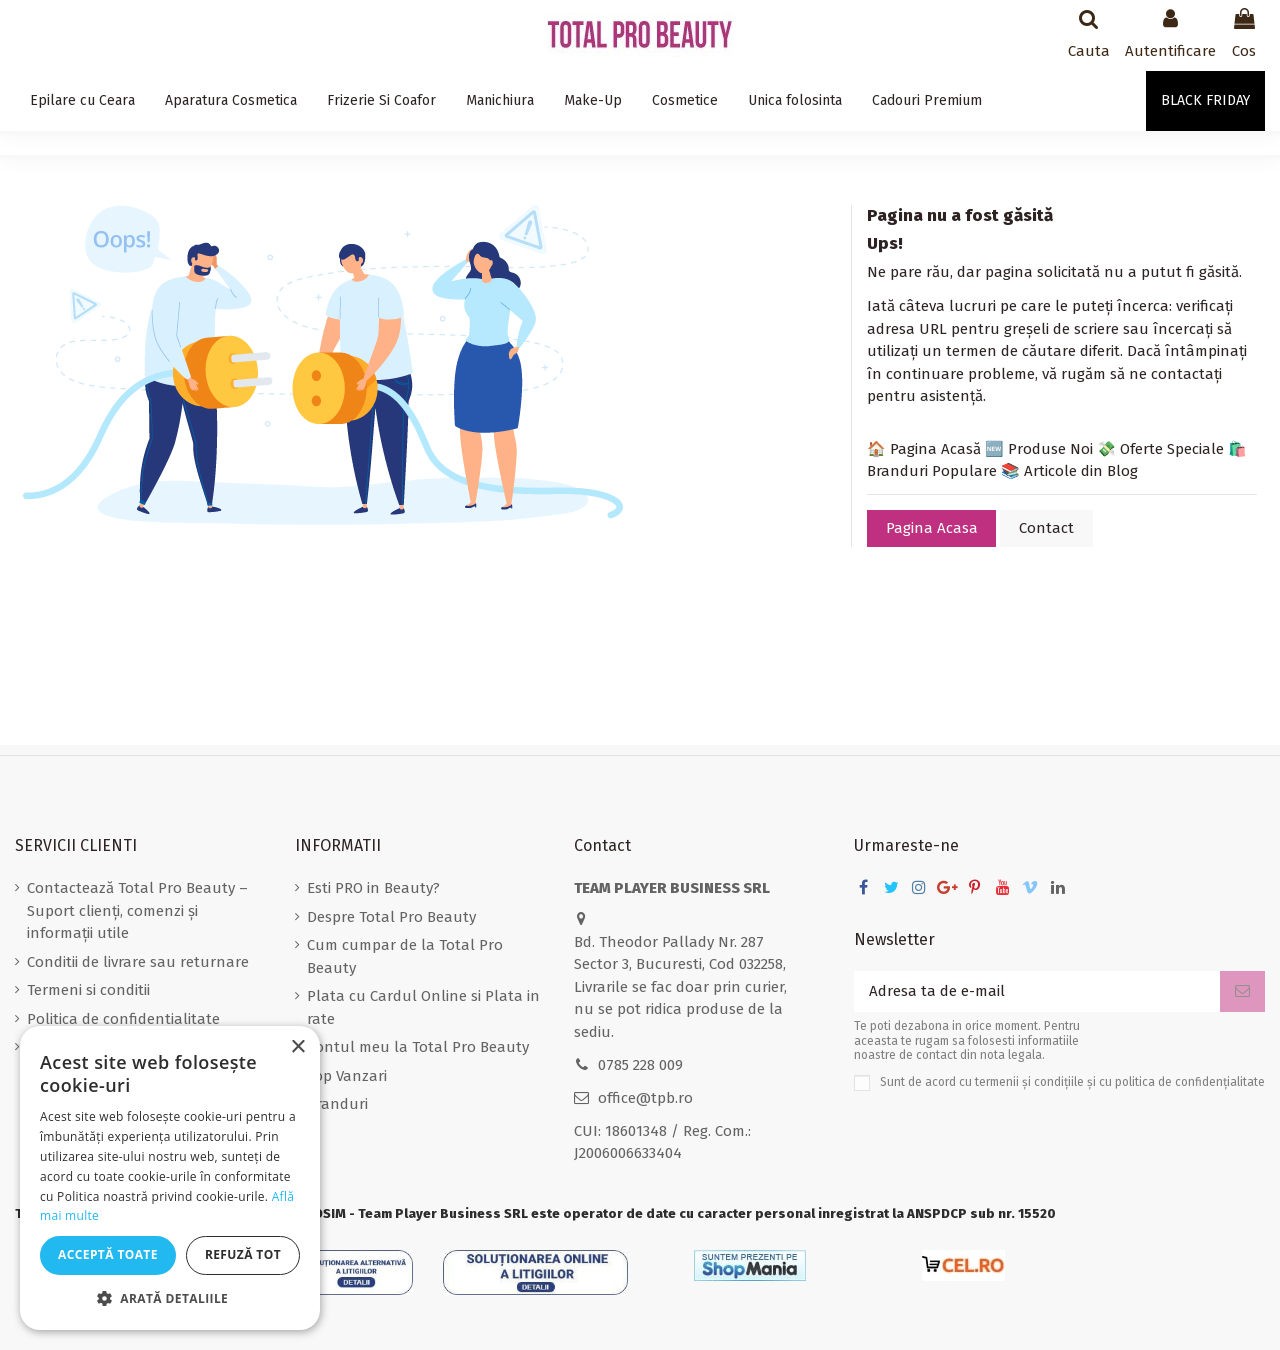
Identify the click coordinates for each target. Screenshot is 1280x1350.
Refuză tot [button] (243, 1254)
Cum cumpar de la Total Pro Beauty (405, 956)
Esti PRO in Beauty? (373, 888)
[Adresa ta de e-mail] (1037, 991)
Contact (1046, 528)
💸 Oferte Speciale (1160, 449)
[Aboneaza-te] (1242, 991)
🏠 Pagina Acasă (924, 449)
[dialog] (170, 1178)
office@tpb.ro (645, 1098)
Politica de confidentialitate (123, 1019)
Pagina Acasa (932, 528)
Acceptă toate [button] (108, 1254)
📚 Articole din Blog (1069, 471)
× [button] (297, 1047)
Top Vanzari (347, 1076)
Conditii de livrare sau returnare (138, 962)
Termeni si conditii (88, 990)
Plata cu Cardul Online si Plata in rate (423, 1007)
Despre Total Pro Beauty (391, 917)
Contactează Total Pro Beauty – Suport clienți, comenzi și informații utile (137, 910)
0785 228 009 (640, 1065)
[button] (170, 1299)
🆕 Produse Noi (1039, 449)
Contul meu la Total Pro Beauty (418, 1047)
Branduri (337, 1104)
